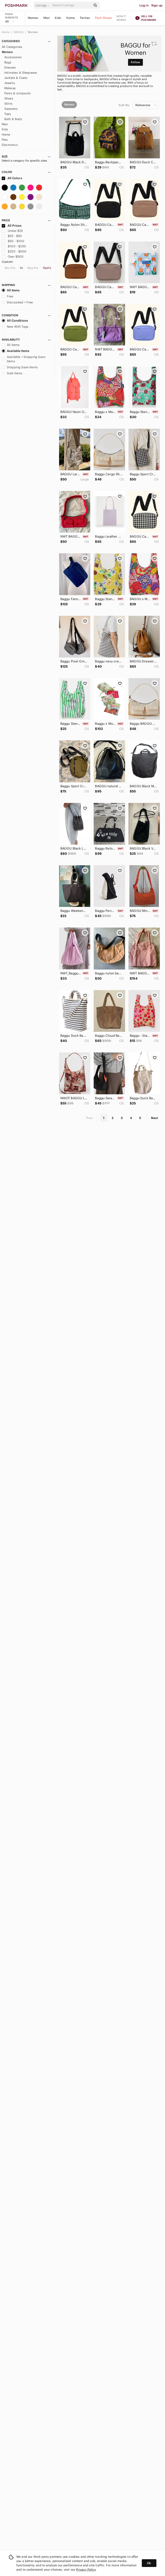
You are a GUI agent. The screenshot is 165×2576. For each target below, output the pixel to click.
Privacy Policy (86, 2569)
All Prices (11, 226)
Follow (135, 62)
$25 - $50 (12, 236)
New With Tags (15, 327)
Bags (8, 62)
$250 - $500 (14, 251)
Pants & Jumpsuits (17, 93)
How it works (121, 18)
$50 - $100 (13, 241)
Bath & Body (13, 119)
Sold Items (12, 373)
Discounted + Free (17, 302)
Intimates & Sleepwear (20, 73)
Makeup (10, 88)
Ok (149, 2563)
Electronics (10, 145)
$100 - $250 (14, 246)
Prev (89, 1118)
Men (46, 18)
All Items (11, 290)
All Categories (12, 47)
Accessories (13, 57)
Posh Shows (103, 18)
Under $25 (12, 231)
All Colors (12, 178)
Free (7, 296)
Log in (144, 5)
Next (154, 1118)
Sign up (156, 5)
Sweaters (11, 109)
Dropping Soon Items (20, 367)
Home (70, 18)
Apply (47, 268)
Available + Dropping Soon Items (23, 359)
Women (33, 18)
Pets (5, 140)
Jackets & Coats (15, 78)
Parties (85, 18)
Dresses (10, 67)
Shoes (8, 98)
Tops (7, 114)
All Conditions (15, 321)
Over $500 (13, 256)
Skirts (8, 103)
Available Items (15, 351)
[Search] (71, 5)
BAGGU (19, 32)
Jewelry (9, 83)
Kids (58, 18)
